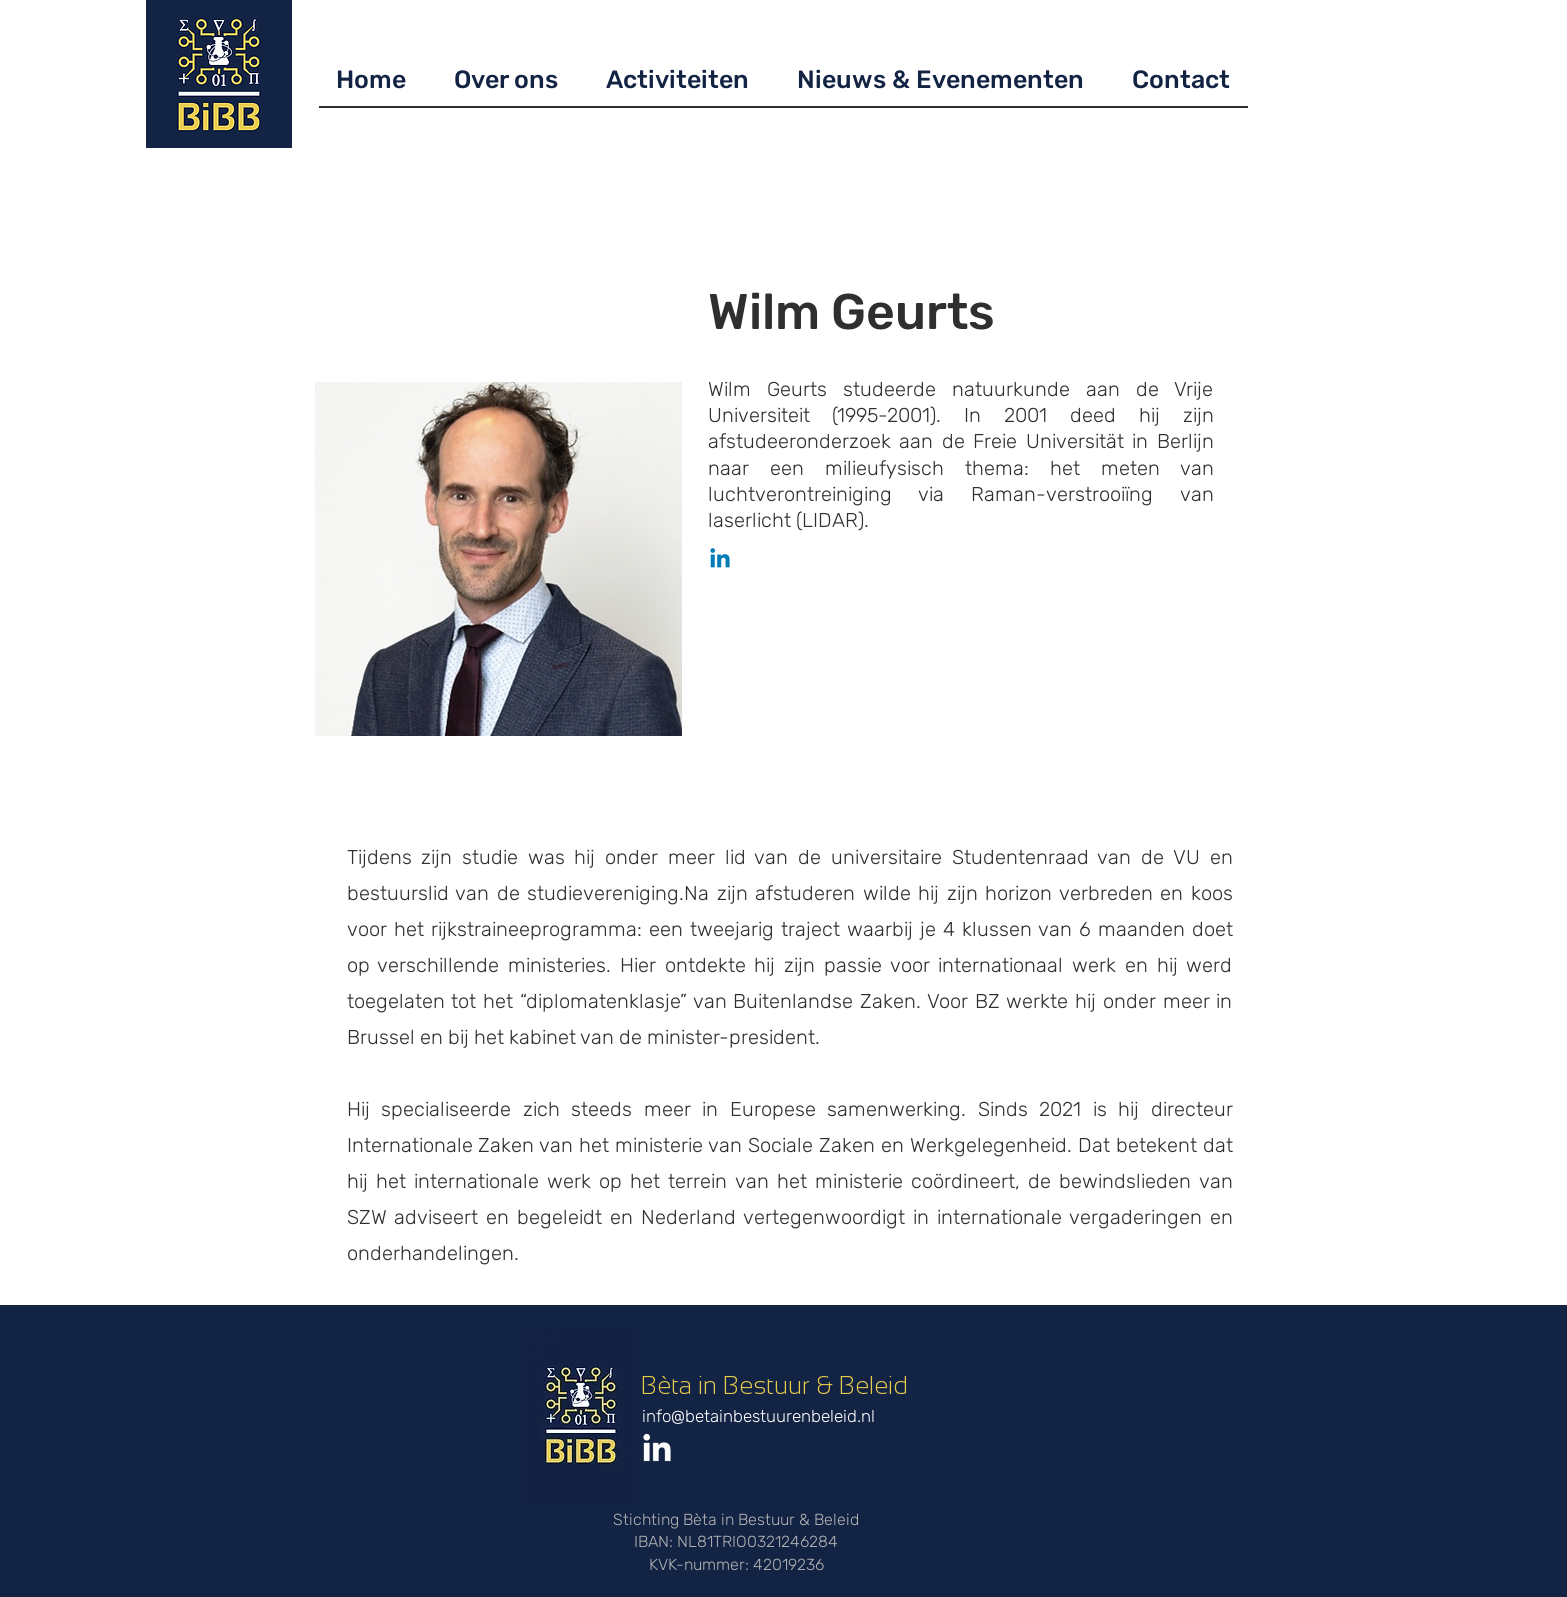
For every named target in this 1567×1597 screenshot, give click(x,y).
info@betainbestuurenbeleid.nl (758, 1416)
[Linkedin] (720, 560)
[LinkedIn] (657, 1450)
